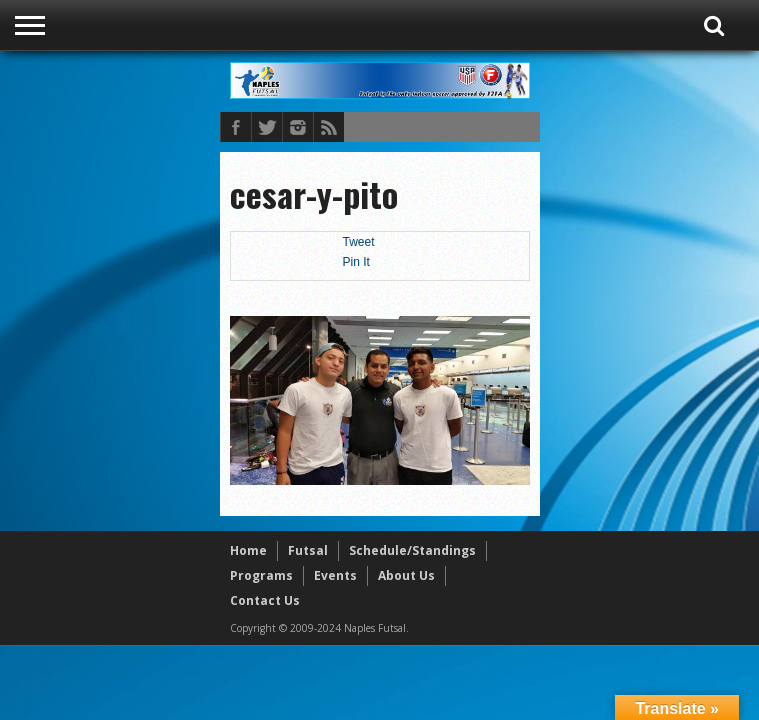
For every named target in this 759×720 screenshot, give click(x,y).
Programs (261, 575)
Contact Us (265, 600)
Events (335, 575)
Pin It (356, 262)
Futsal (308, 550)
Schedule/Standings (412, 550)
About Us (406, 575)
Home (248, 550)
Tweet (359, 242)
